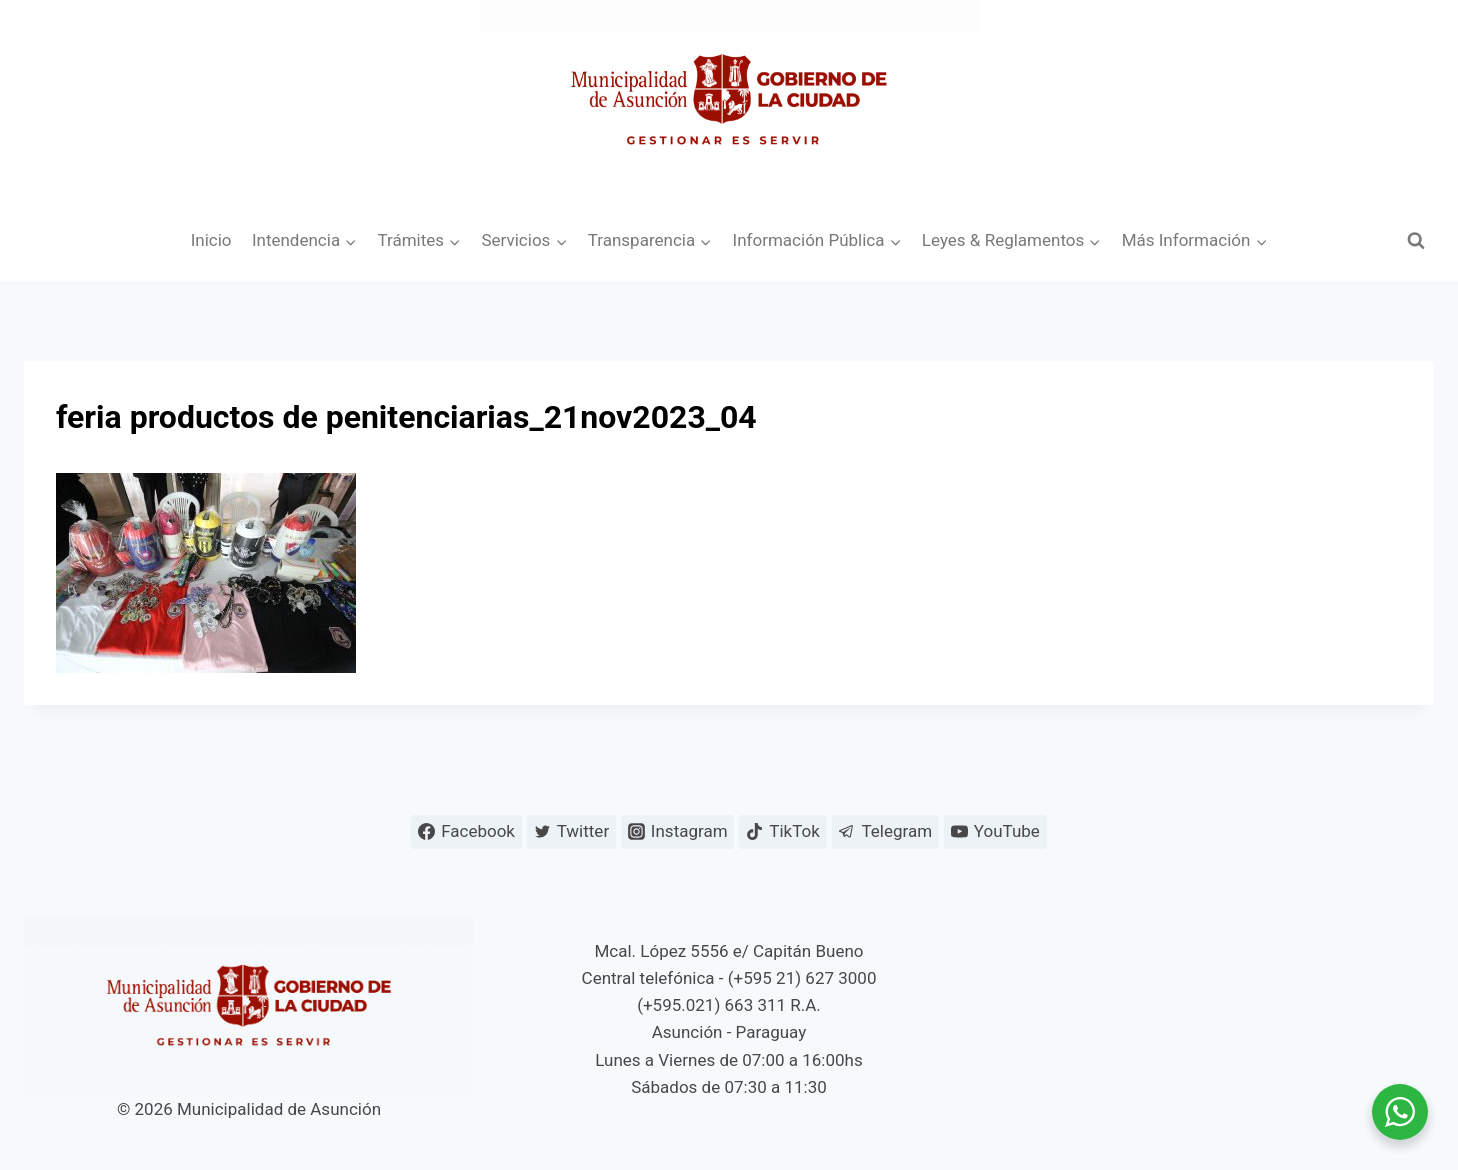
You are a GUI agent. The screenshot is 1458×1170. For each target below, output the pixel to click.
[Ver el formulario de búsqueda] (1416, 241)
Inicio (211, 240)
